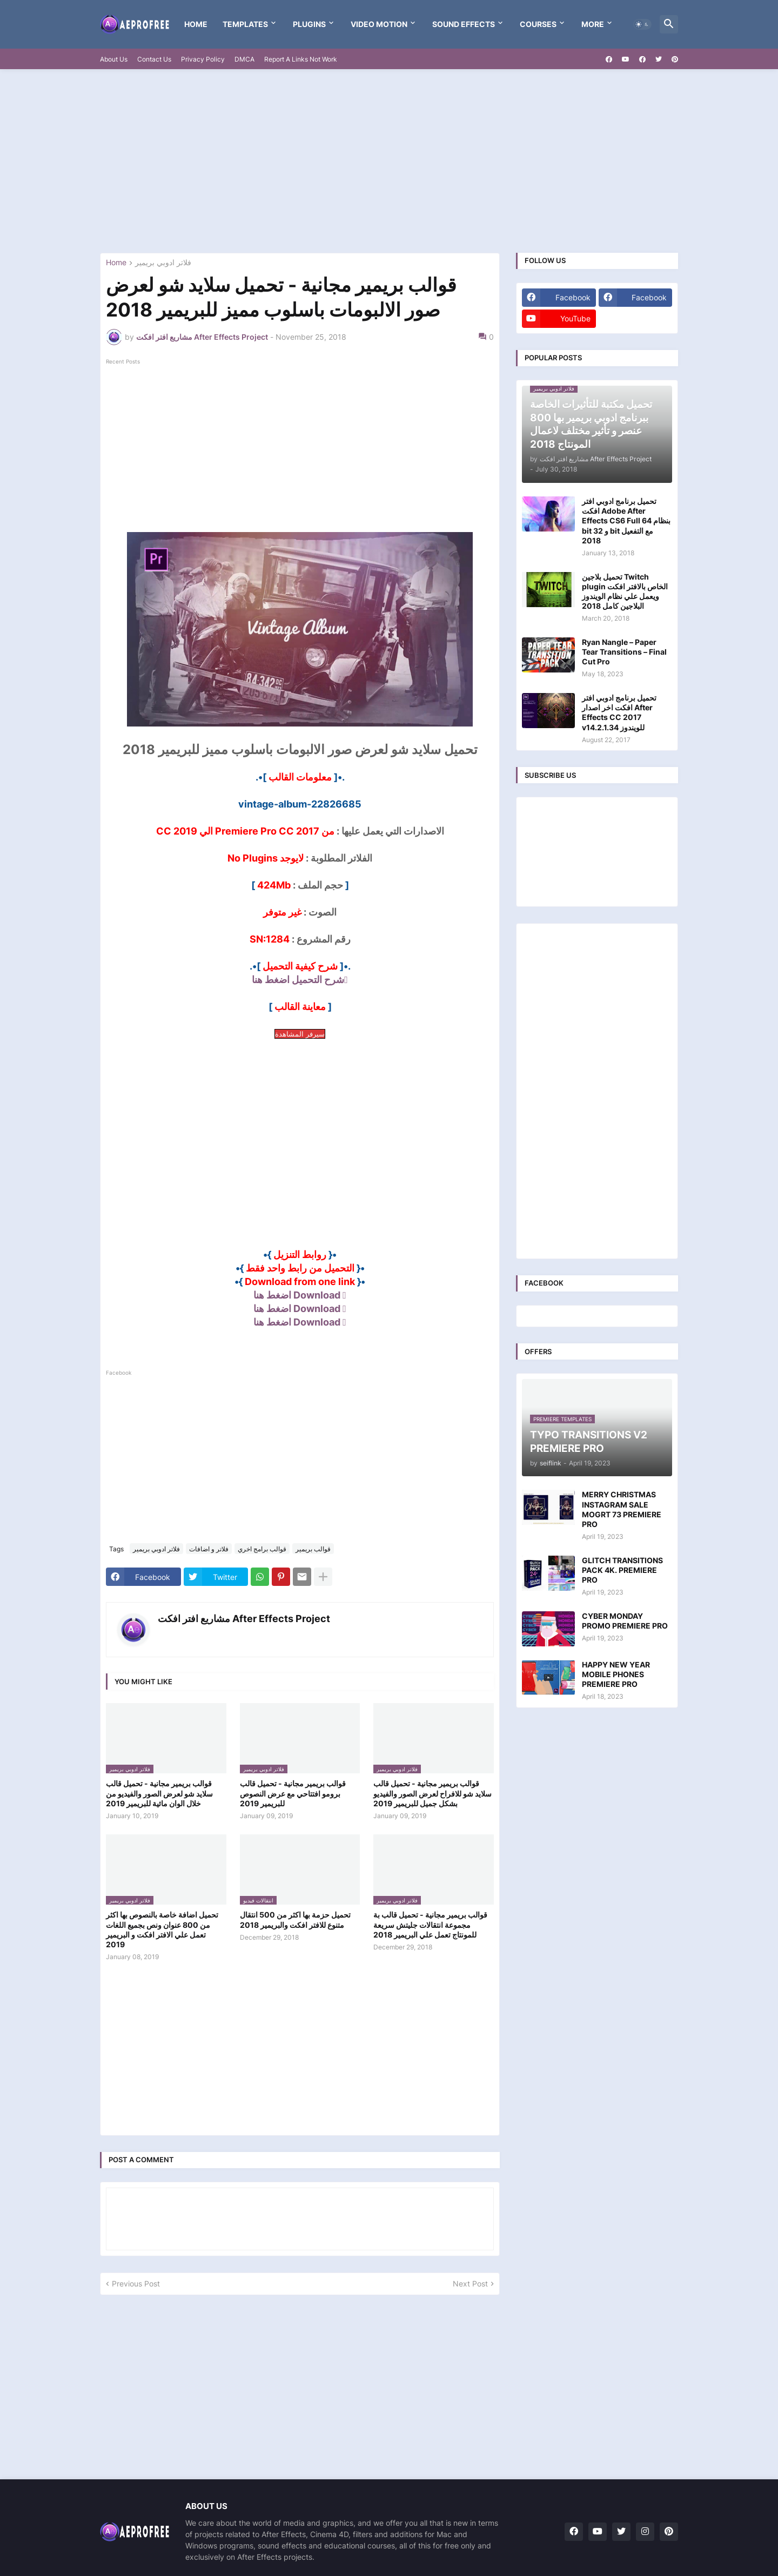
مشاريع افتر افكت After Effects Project (244, 1618)
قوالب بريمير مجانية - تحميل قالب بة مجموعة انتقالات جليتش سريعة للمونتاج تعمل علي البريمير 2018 (430, 1924)
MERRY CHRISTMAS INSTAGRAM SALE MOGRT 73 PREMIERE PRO (621, 1509)
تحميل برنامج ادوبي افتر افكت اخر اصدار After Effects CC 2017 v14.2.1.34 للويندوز (619, 712)
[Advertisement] (389, 161)
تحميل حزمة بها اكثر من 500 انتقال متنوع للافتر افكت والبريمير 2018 (295, 1919)
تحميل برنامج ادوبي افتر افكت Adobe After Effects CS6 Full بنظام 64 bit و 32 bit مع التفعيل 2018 (626, 520)
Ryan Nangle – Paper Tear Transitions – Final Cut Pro (624, 651)
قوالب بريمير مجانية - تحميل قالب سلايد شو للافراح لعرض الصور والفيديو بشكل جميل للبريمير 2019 (432, 1793)
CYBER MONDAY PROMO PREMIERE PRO (625, 1620)
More (592, 24)
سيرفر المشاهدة (300, 1034)
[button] (642, 24)
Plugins (309, 24)
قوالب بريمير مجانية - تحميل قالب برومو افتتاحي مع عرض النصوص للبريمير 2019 (293, 1793)
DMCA (244, 59)
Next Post (470, 2283)
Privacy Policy (203, 59)
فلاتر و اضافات (209, 1549)
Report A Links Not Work (300, 59)
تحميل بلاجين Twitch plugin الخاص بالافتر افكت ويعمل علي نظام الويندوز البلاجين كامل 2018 (625, 591)
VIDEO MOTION (379, 24)
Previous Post (136, 2283)
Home (195, 24)
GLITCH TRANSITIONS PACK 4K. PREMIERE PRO (622, 1570)
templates (245, 24)
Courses (538, 24)
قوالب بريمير (313, 1549)
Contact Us (154, 59)
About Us (114, 59)
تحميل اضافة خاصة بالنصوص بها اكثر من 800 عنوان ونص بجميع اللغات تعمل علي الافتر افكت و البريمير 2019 (162, 1929)
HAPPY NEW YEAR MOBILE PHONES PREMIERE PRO (616, 1674)
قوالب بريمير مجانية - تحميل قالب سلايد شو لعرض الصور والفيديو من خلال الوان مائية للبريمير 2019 (159, 1793)
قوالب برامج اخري (262, 1549)
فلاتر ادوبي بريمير (163, 263)
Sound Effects (463, 24)
